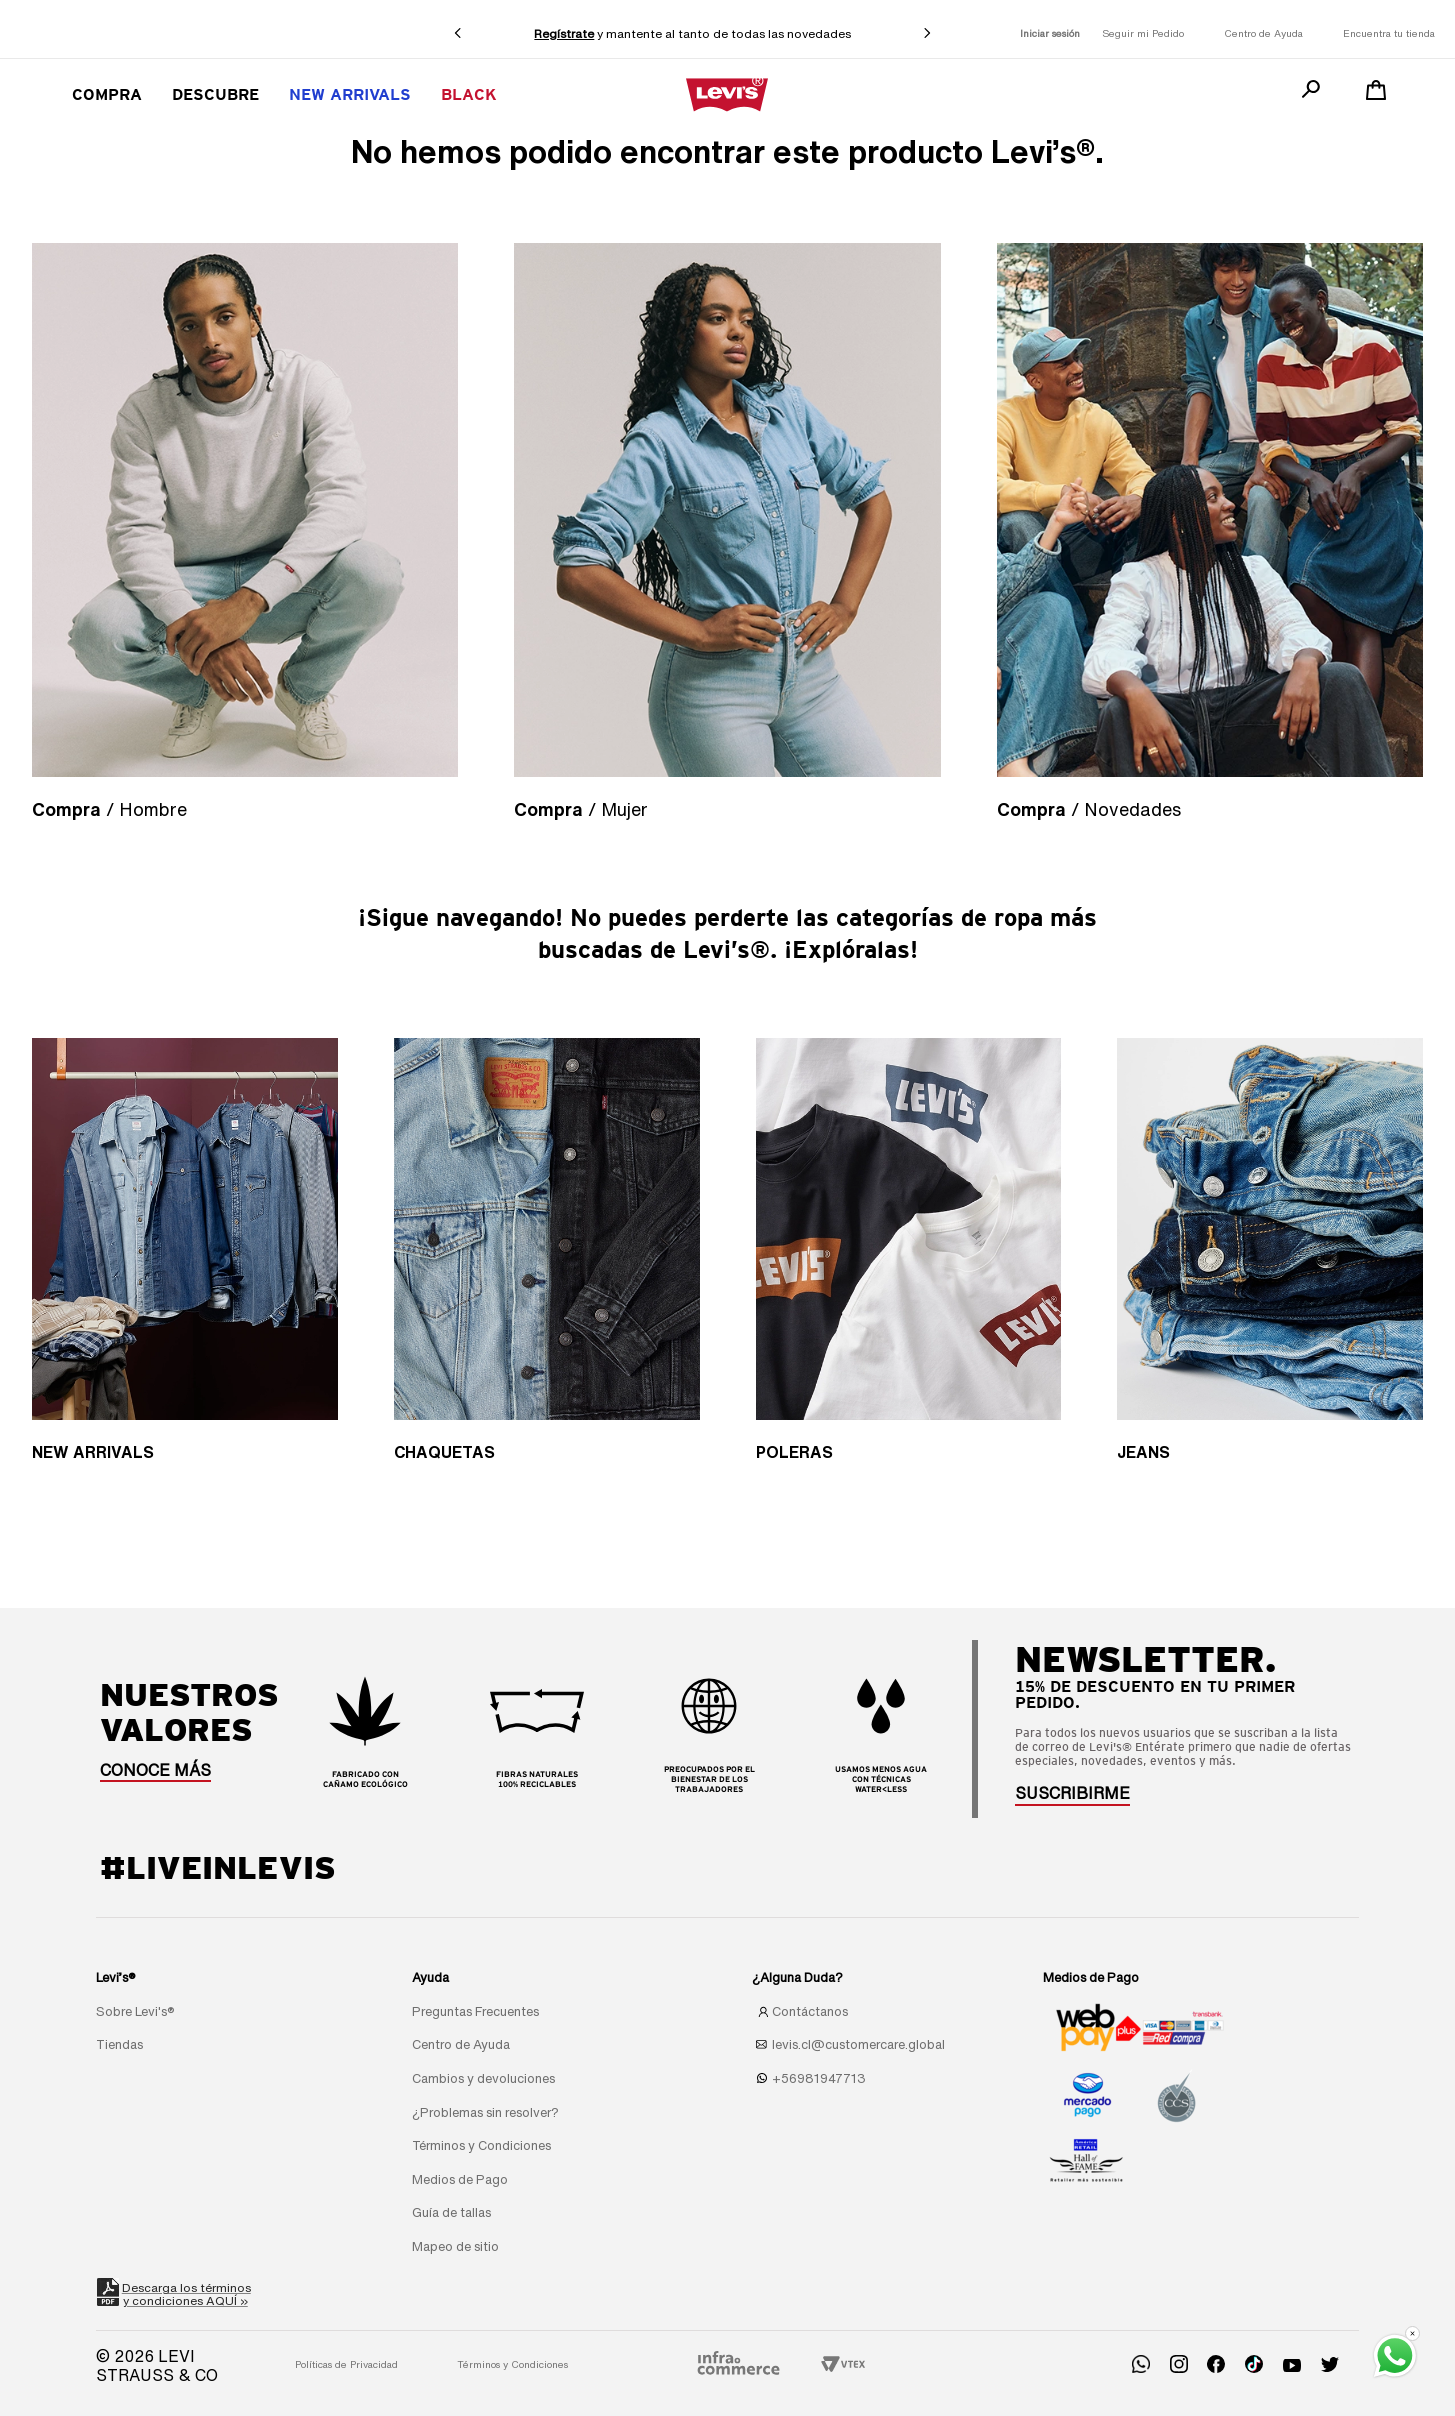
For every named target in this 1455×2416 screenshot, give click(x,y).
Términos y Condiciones (512, 2364)
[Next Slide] (927, 33)
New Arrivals (350, 94)
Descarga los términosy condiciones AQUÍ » (187, 2292)
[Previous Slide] (458, 33)
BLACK (469, 94)
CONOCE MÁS (155, 1770)
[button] (1072, 1793)
